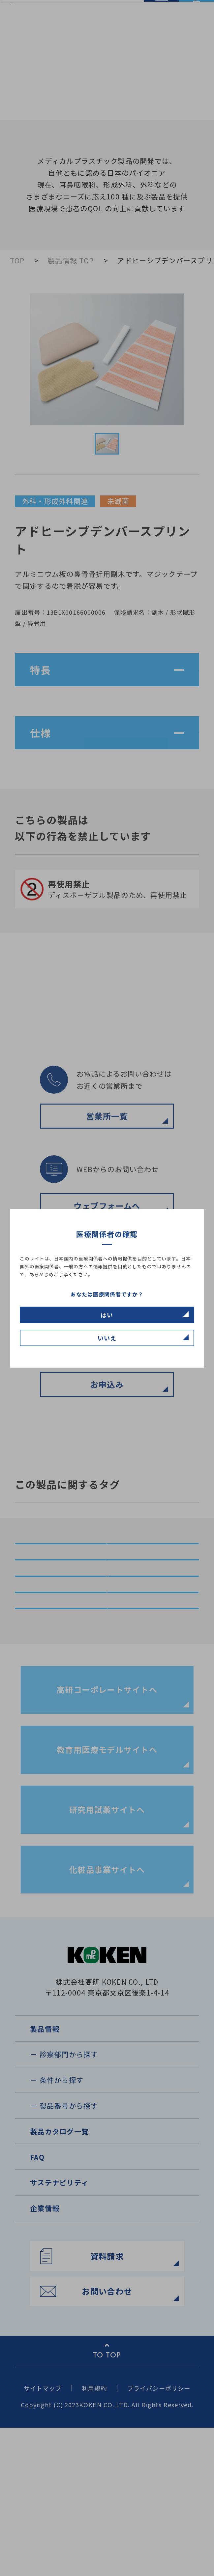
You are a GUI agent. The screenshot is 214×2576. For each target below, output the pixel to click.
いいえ (107, 1338)
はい (107, 1315)
